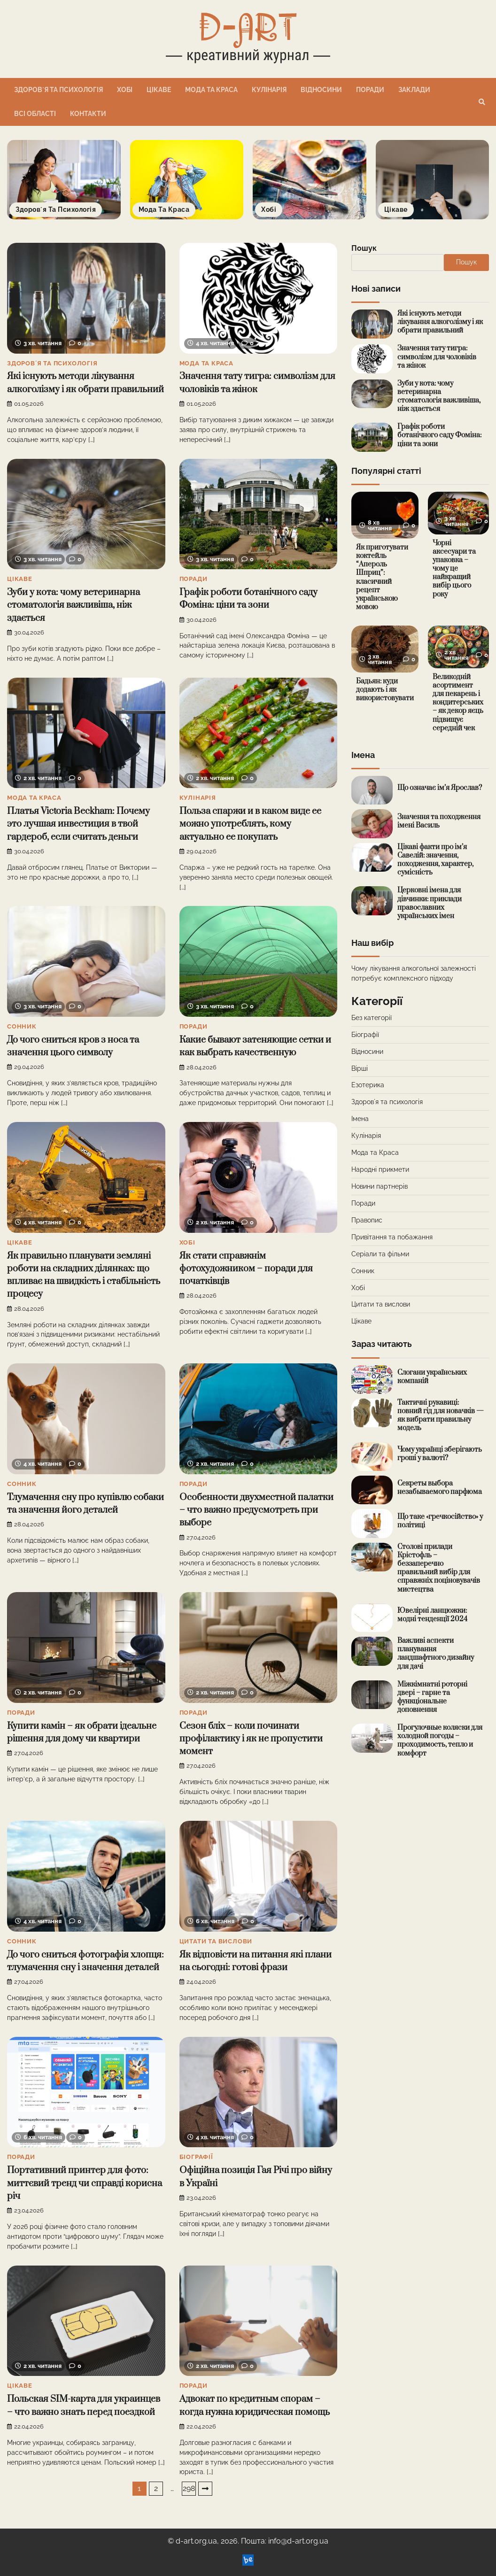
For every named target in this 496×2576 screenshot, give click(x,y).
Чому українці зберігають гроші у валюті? (439, 1453)
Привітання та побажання (392, 1237)
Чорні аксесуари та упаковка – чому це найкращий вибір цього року (454, 569)
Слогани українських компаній (432, 1376)
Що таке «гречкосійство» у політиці (440, 1521)
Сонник (22, 1026)
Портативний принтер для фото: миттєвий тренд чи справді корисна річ (84, 2183)
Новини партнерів (379, 1186)
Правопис (366, 1220)
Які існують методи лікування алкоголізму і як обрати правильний (440, 322)
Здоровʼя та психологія (58, 89)
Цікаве (159, 89)
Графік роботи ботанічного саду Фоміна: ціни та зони (439, 435)
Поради (370, 89)
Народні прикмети (380, 1169)
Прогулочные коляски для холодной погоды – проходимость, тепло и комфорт (439, 1740)
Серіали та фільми (380, 1254)
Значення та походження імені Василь (438, 821)
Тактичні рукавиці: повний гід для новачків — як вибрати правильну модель (440, 1415)
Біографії (196, 2156)
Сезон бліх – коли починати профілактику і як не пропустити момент (251, 1738)
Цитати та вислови (216, 1941)
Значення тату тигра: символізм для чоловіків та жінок (436, 357)
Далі (205, 2489)
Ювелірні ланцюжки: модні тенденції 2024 (432, 1615)
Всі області (35, 113)
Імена (360, 1118)
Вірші (359, 1068)
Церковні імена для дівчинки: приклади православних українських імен (429, 903)
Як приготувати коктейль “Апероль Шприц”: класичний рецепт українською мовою (382, 577)
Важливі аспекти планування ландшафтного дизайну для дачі (435, 1653)
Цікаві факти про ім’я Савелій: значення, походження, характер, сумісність (435, 860)
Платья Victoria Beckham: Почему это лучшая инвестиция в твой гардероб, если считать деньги (78, 824)
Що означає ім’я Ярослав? (439, 787)
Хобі (124, 89)
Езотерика (367, 1085)
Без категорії (371, 1017)
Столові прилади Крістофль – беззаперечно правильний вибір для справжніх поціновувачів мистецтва (438, 1568)
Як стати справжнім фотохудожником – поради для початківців (246, 1268)
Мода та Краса (211, 89)
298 (189, 2488)
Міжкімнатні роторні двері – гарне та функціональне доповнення (432, 1697)
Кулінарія (269, 89)
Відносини (321, 89)
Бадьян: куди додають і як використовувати (385, 690)
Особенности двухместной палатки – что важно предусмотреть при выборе (256, 1510)
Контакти (88, 113)
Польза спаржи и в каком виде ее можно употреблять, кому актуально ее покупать (250, 824)
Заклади (414, 89)
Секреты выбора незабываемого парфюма (439, 1487)
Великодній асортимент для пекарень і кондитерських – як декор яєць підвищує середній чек (458, 703)
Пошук (364, 248)
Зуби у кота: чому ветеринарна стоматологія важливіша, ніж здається (73, 605)
